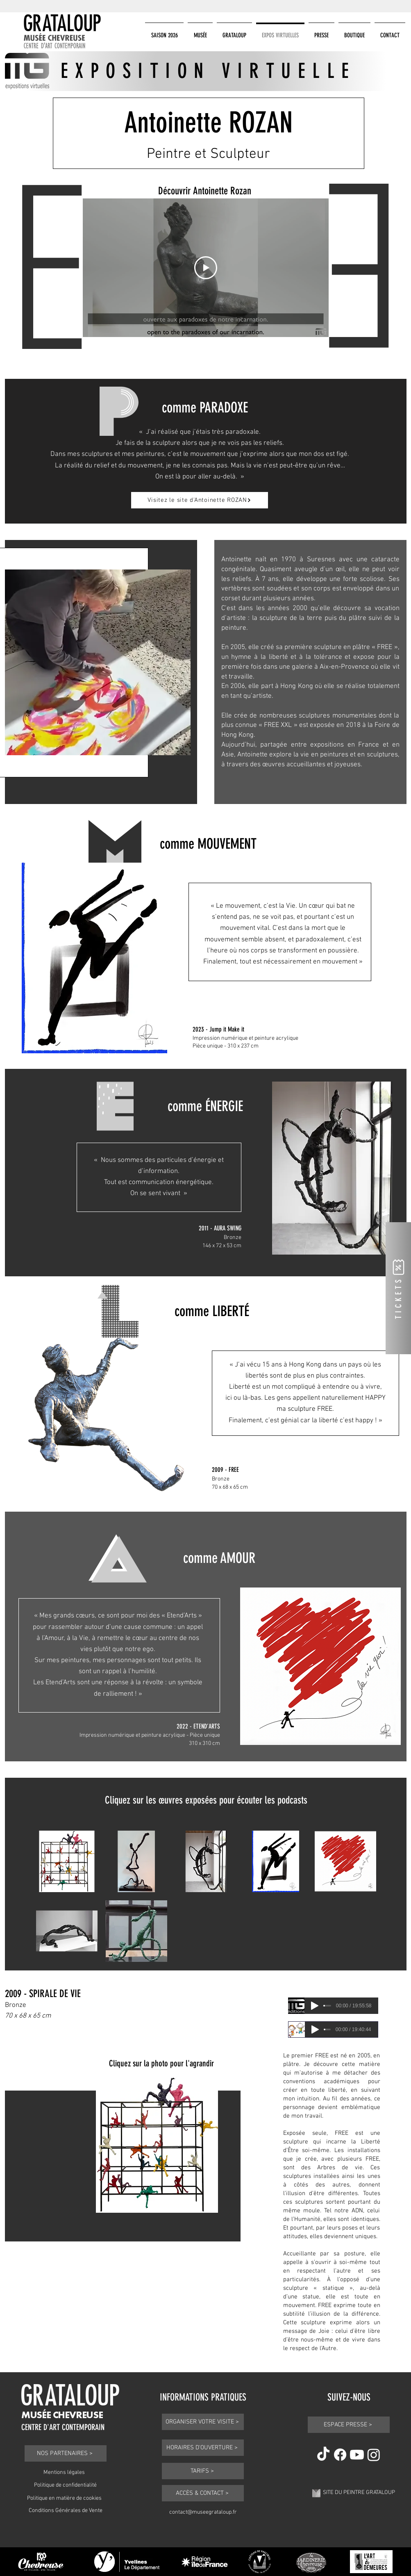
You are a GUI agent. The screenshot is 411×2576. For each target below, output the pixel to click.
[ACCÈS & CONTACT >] (203, 2493)
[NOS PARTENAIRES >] (66, 2453)
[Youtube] (357, 2454)
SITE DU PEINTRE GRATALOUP (359, 2492)
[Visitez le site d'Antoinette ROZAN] (199, 500)
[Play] (314, 2006)
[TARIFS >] (203, 2471)
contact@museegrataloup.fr (203, 2512)
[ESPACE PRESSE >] (349, 2425)
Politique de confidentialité (65, 2485)
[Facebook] (340, 2454)
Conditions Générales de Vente (65, 2510)
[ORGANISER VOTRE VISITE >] (203, 2422)
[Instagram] (374, 2454)
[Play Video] (205, 267)
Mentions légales (64, 2472)
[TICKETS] (398, 1288)
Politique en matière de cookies (64, 2498)
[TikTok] (323, 2454)
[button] (164, 32)
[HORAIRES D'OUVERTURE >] (203, 2447)
